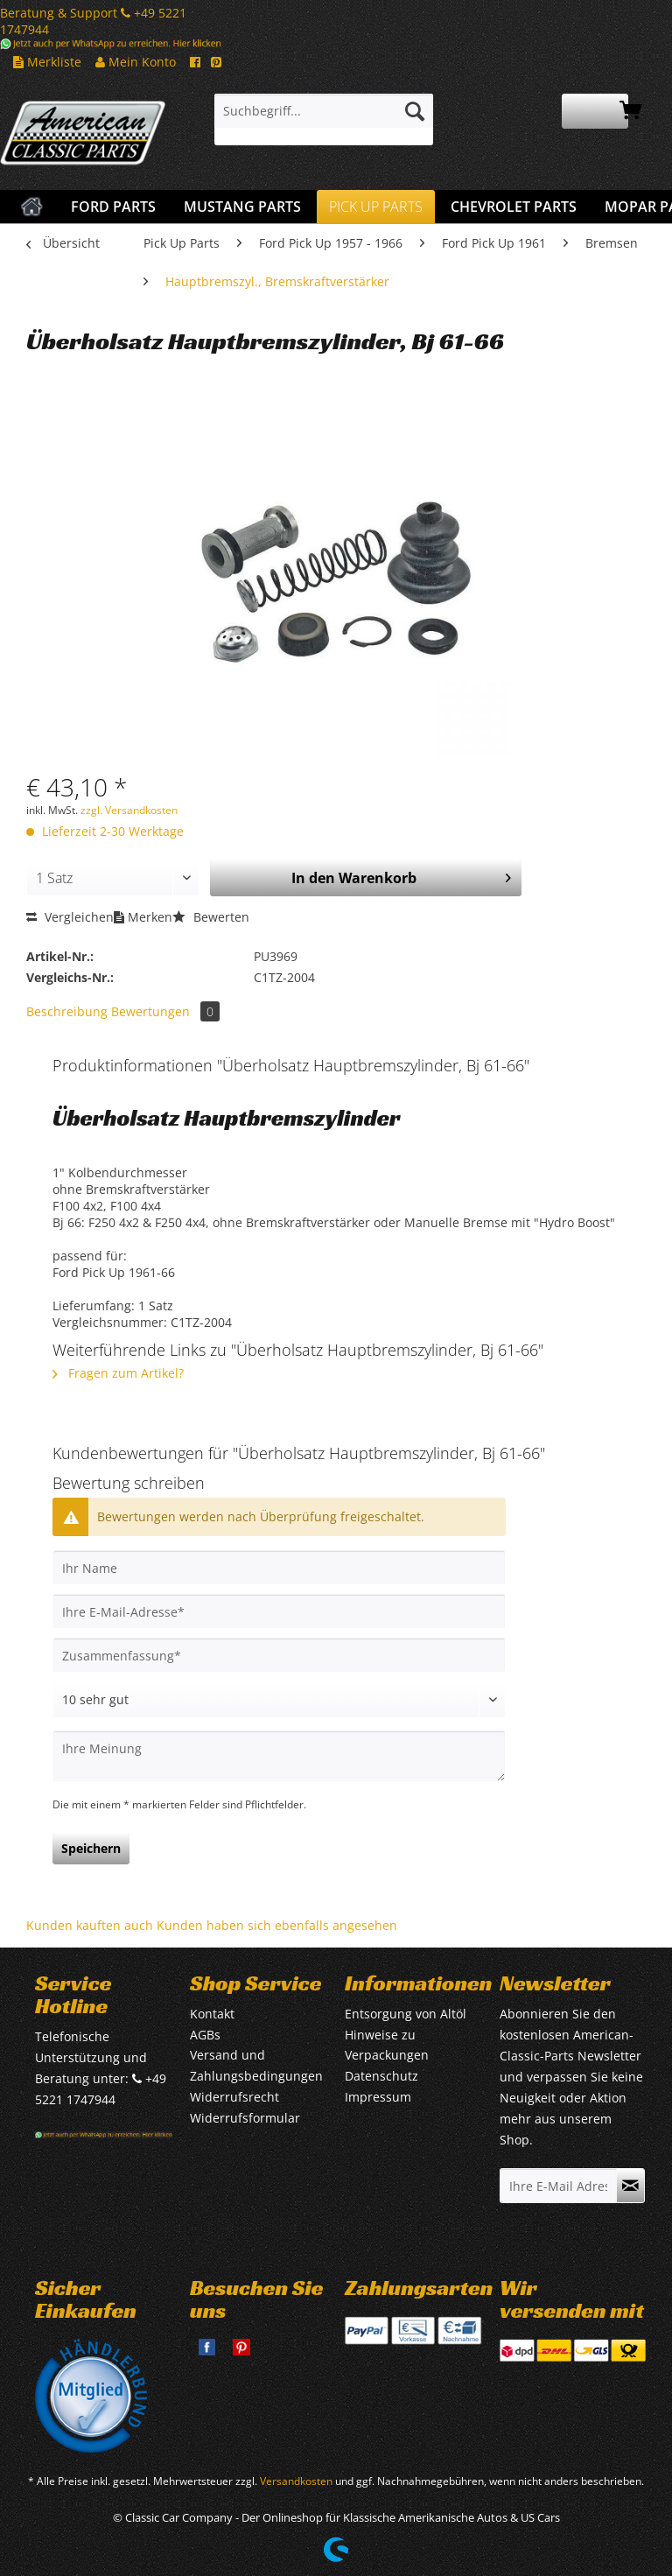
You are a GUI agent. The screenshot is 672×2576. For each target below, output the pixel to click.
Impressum (378, 2096)
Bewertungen (165, 1011)
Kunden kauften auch (89, 1925)
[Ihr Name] (279, 1567)
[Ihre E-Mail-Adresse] (279, 1611)
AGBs (205, 2034)
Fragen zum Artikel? (118, 1373)
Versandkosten (296, 2481)
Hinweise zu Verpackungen (387, 2045)
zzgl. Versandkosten (129, 810)
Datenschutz (381, 2075)
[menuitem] (323, 119)
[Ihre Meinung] (279, 1756)
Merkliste (47, 61)
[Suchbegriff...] (323, 111)
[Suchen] (414, 111)
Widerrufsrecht (234, 2096)
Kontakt (212, 2013)
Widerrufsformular (245, 2117)
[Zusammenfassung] (279, 1655)
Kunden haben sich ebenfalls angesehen (277, 1925)
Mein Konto (135, 61)
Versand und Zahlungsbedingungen (256, 2065)
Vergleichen (70, 917)
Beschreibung (67, 1011)
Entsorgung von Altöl (405, 2013)
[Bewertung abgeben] (279, 1699)
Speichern (91, 1848)
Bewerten (210, 917)
